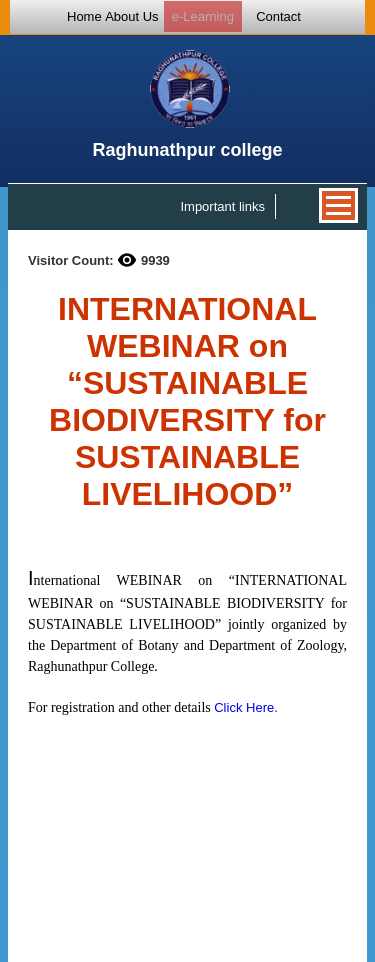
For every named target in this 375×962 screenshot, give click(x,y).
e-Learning (203, 16)
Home (84, 16)
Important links (222, 206)
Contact (278, 16)
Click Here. (246, 707)
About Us (131, 16)
